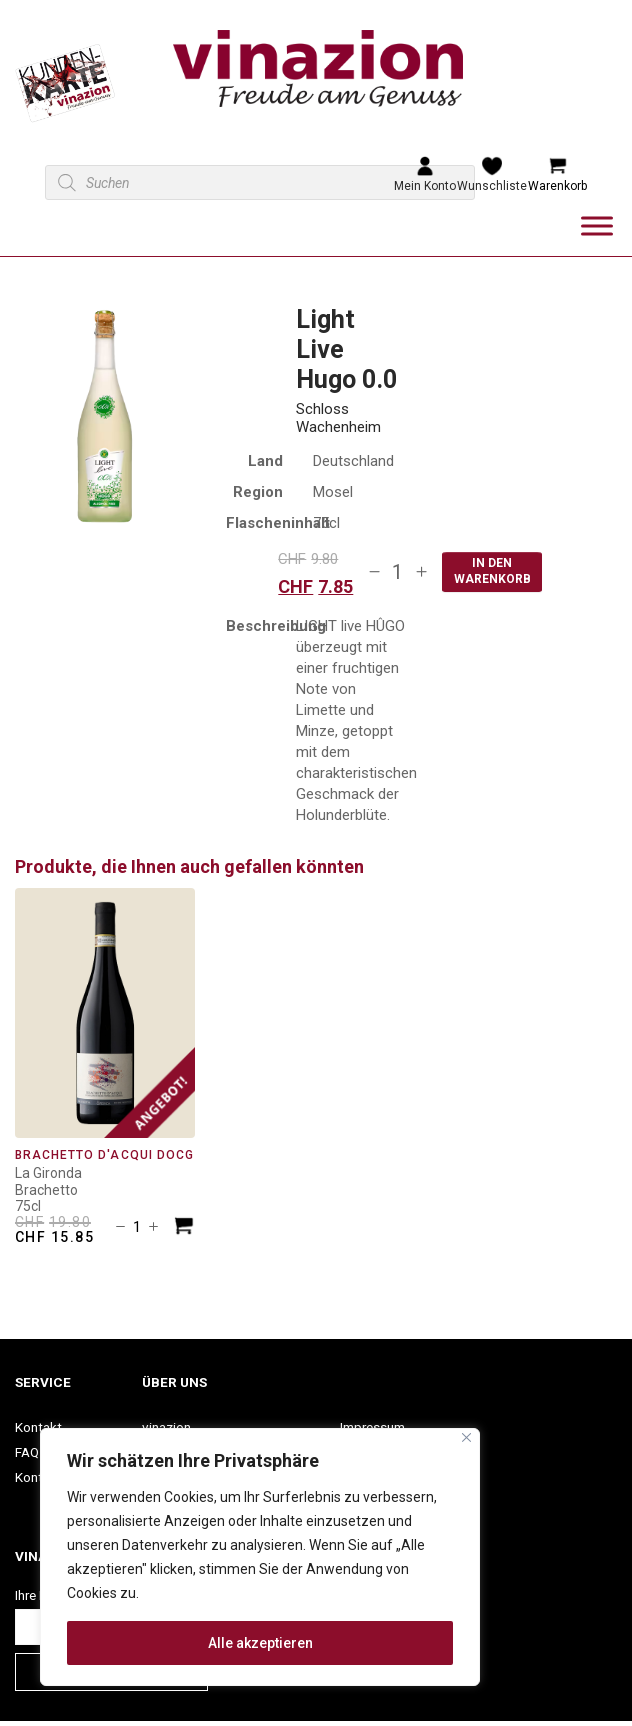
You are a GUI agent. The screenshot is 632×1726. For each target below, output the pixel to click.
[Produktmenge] (397, 572)
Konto (33, 1477)
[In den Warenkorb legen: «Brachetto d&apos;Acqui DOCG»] (184, 1228)
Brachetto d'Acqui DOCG (104, 1155)
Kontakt (38, 1427)
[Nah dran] (466, 1437)
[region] (260, 1557)
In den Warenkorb (492, 571)
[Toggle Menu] (597, 225)
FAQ (27, 1452)
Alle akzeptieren (260, 1643)
